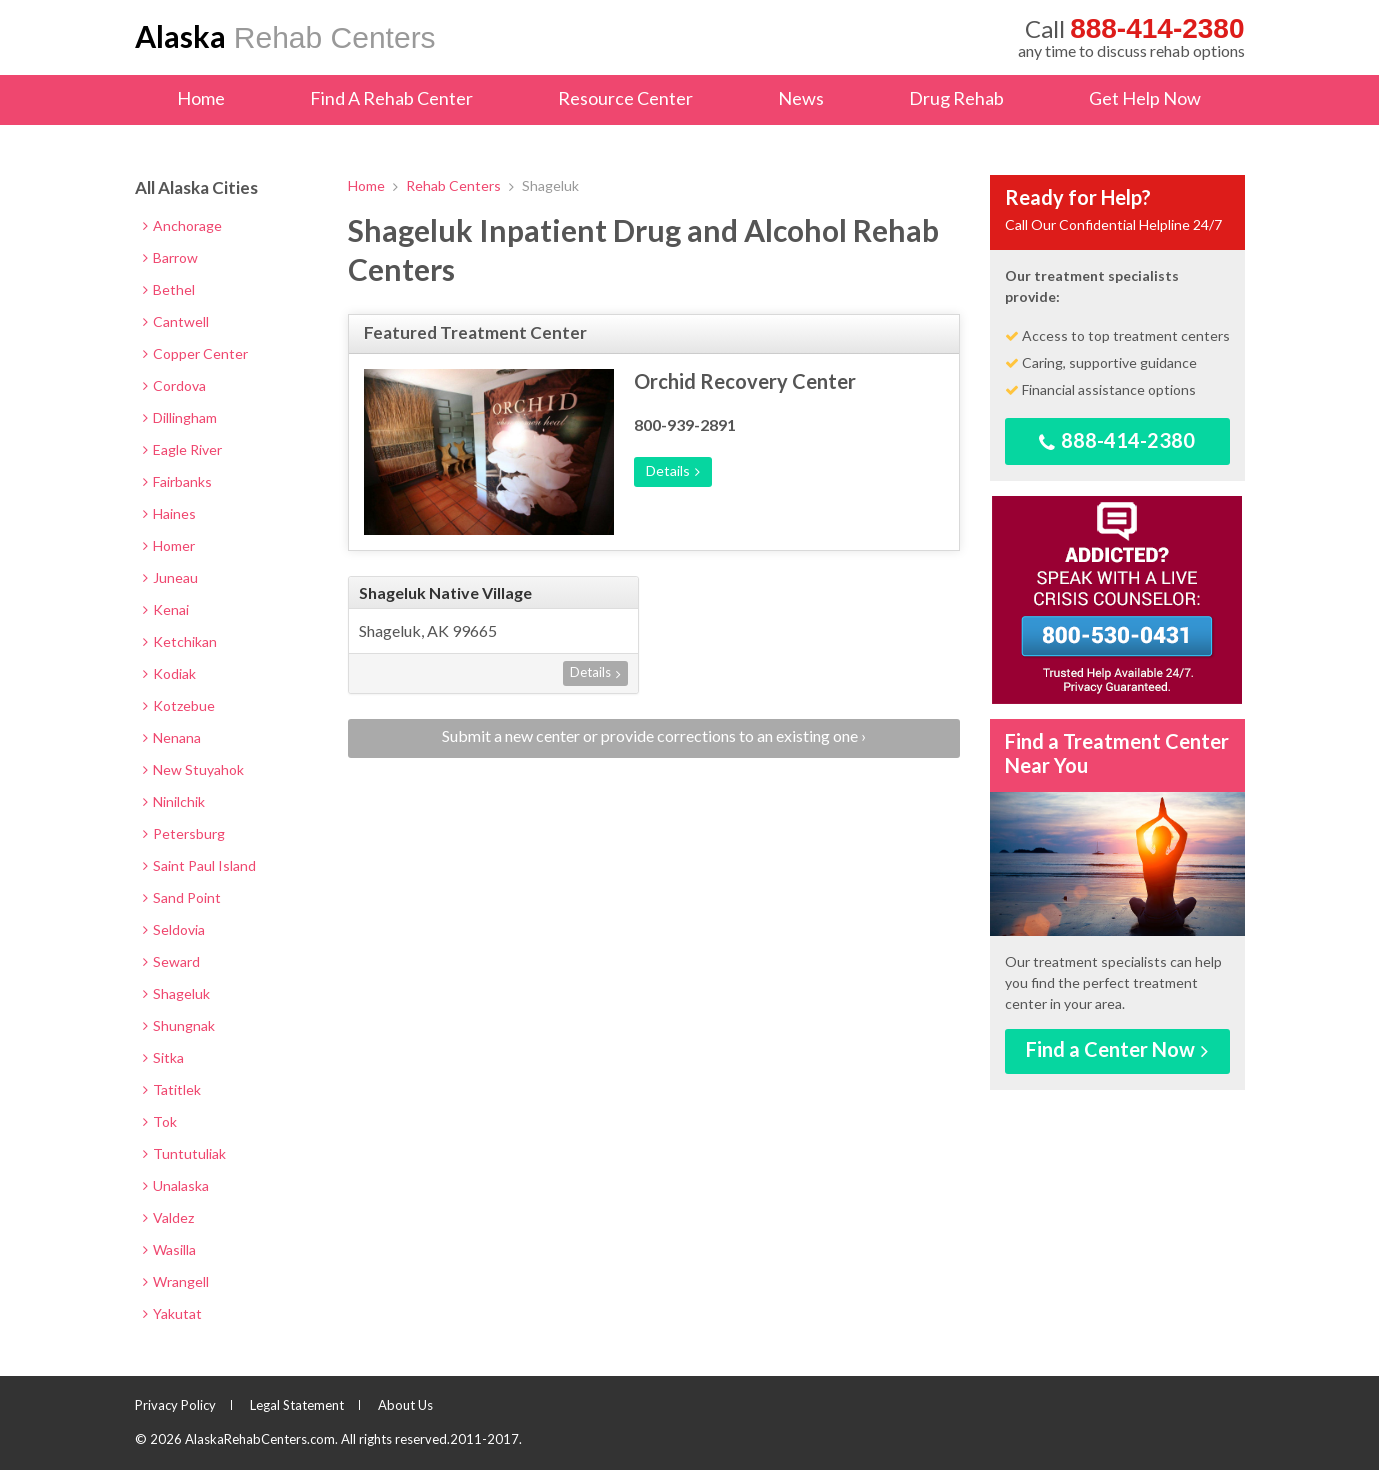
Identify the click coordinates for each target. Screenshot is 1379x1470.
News (801, 98)
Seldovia (174, 929)
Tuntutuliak (184, 1153)
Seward (171, 961)
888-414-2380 (1117, 440)
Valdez (168, 1217)
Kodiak (169, 673)
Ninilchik (174, 801)
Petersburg (184, 833)
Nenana (172, 737)
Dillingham (180, 417)
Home (201, 98)
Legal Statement (297, 1405)
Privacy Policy (175, 1405)
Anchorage (182, 225)
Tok (160, 1121)
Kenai (166, 609)
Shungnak (179, 1025)
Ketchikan (180, 641)
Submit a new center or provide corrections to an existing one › (654, 735)
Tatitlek (172, 1089)
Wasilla (169, 1249)
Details (673, 470)
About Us (405, 1405)
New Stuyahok (193, 769)
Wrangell (176, 1281)
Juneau (170, 577)
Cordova (174, 385)
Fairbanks (177, 481)
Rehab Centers (285, 36)
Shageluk (176, 993)
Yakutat (172, 1313)
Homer (169, 545)
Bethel (169, 289)
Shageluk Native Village (445, 592)
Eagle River (182, 449)
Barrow (170, 257)
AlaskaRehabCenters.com (260, 1439)
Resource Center (625, 98)
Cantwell (176, 321)
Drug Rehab (956, 98)
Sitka (163, 1057)
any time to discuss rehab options (1131, 37)
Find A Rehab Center (391, 98)
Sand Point (182, 897)
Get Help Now (1145, 98)
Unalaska (176, 1185)
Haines (169, 513)
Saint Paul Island (199, 865)
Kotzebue (179, 705)
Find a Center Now (1117, 1049)
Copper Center (195, 353)
